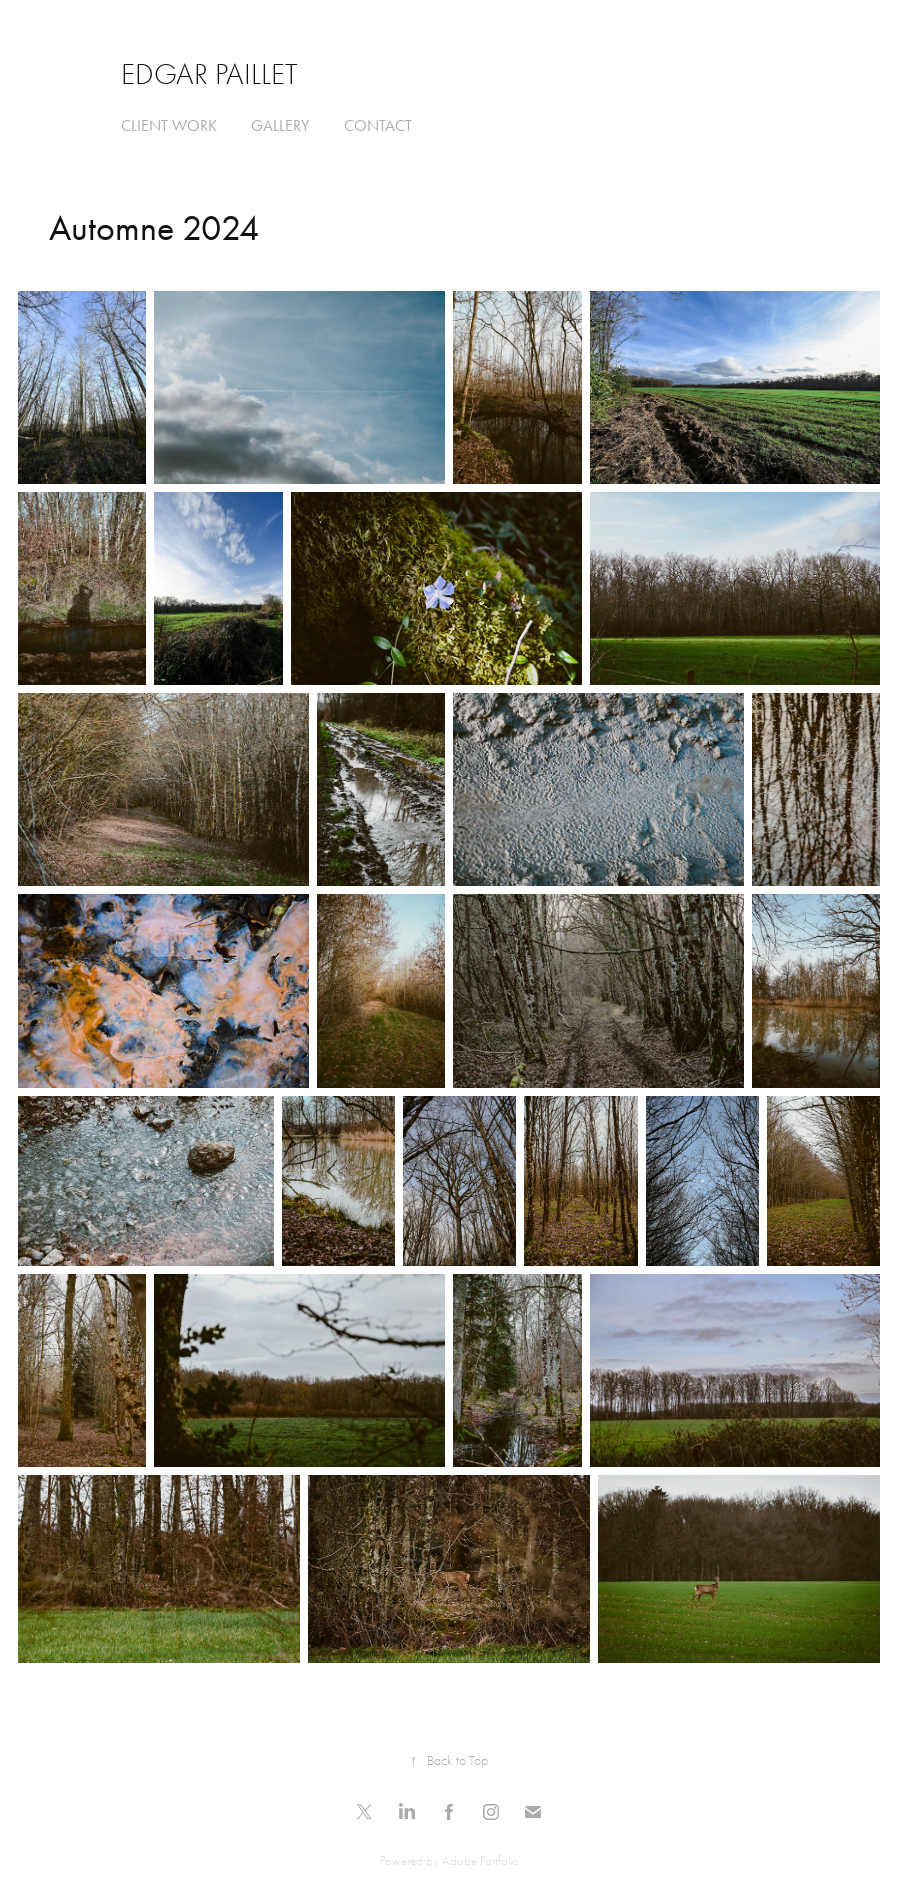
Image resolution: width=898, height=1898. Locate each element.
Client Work (169, 125)
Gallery (280, 125)
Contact (378, 125)
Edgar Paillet (209, 74)
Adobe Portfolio (480, 1860)
